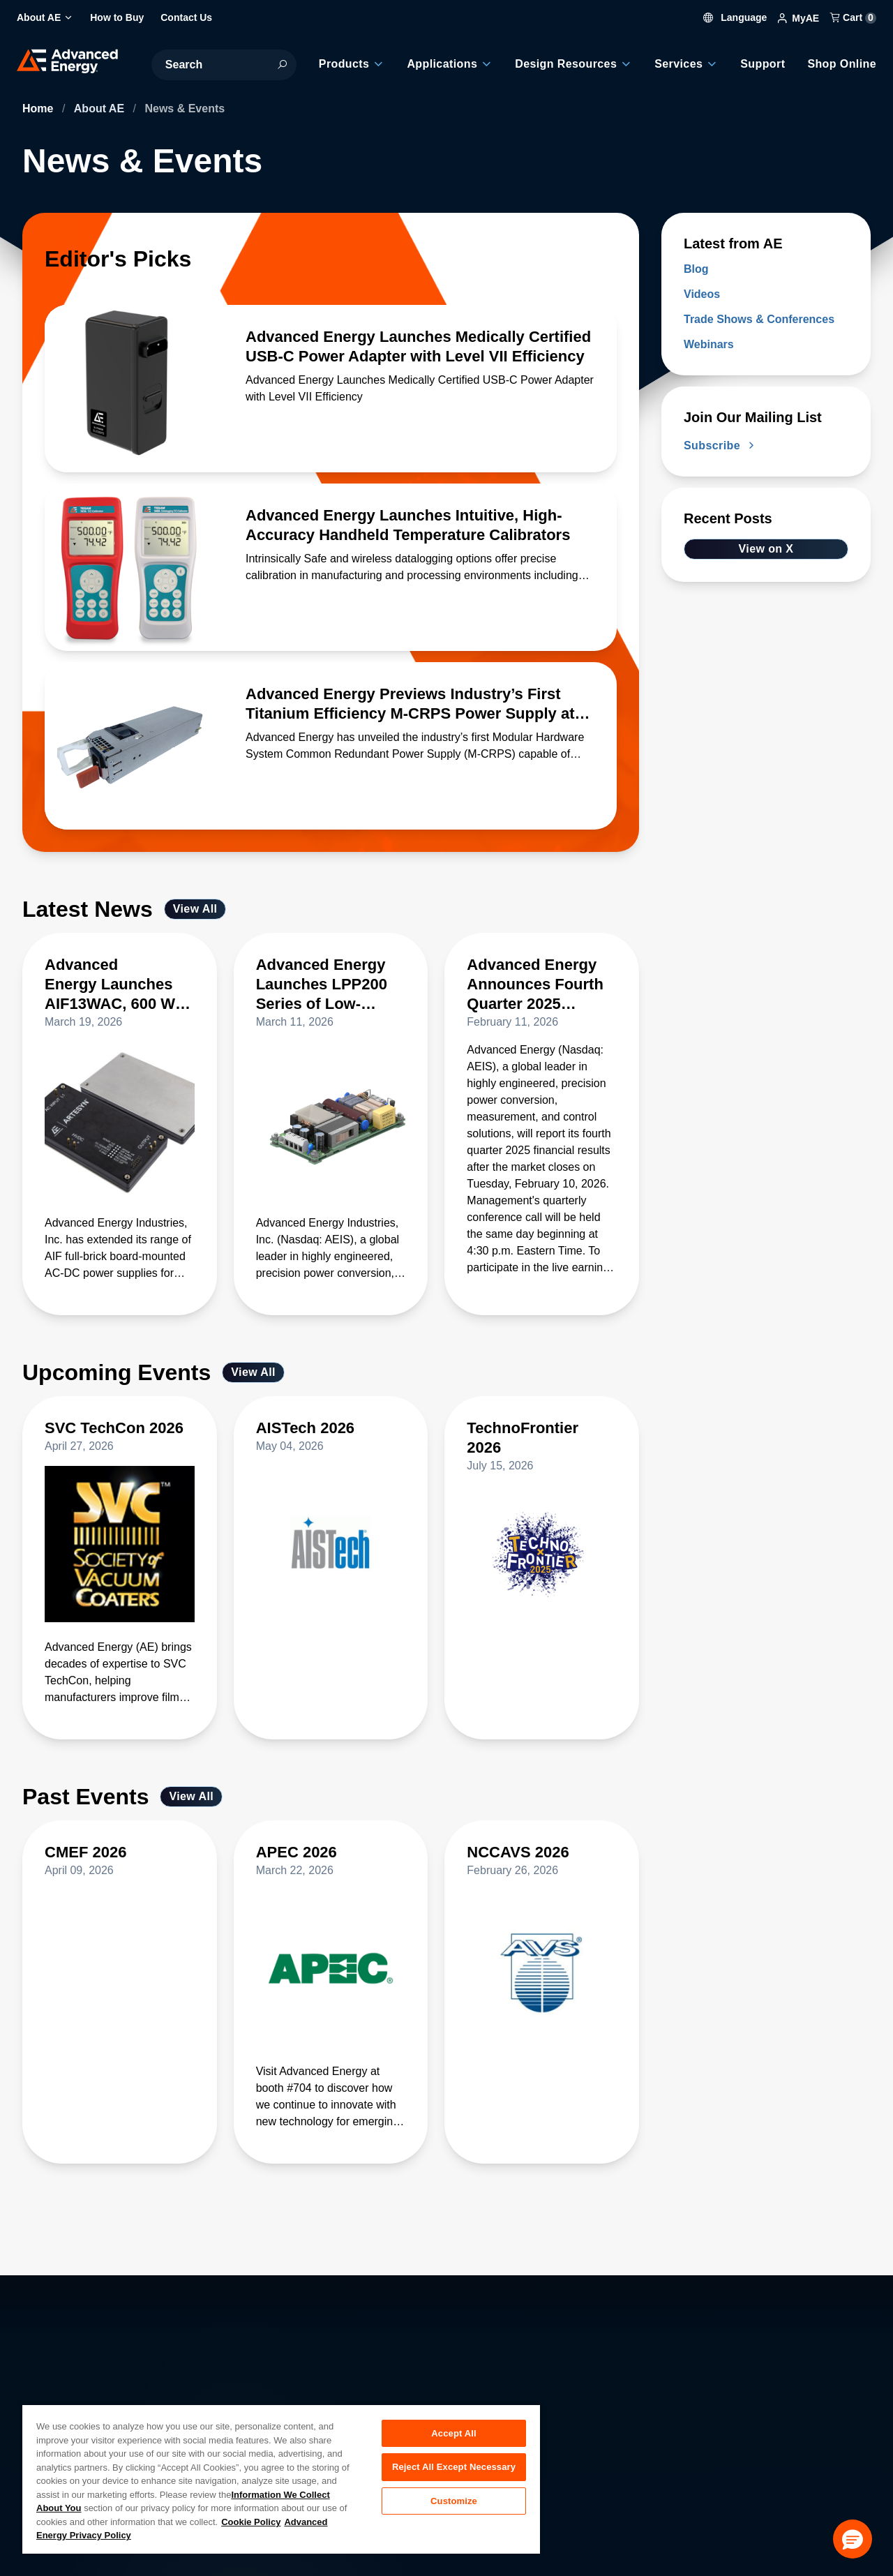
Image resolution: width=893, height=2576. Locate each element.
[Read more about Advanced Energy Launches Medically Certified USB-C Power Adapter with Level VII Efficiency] (128, 388)
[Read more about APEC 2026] (331, 1861)
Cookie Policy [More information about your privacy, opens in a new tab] (250, 2522)
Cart (853, 17)
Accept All (453, 2433)
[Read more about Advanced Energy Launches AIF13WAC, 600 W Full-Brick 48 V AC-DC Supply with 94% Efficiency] (120, 993)
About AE (101, 108)
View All (195, 909)
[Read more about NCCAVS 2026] (542, 1861)
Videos (702, 294)
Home (39, 108)
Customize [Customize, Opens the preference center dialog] (453, 2501)
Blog (696, 269)
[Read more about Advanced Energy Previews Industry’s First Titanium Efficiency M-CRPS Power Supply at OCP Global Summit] (128, 746)
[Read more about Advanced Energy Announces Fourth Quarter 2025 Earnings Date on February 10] (542, 993)
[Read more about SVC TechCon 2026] (120, 1436)
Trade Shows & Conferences (759, 319)
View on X (766, 549)
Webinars (709, 344)
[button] (852, 2539)
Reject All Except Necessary (454, 2467)
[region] (281, 2479)
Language (735, 17)
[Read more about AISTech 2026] (331, 1436)
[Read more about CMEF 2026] (120, 1861)
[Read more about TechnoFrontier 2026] (542, 1446)
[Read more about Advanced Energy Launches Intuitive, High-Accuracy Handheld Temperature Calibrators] (128, 567)
